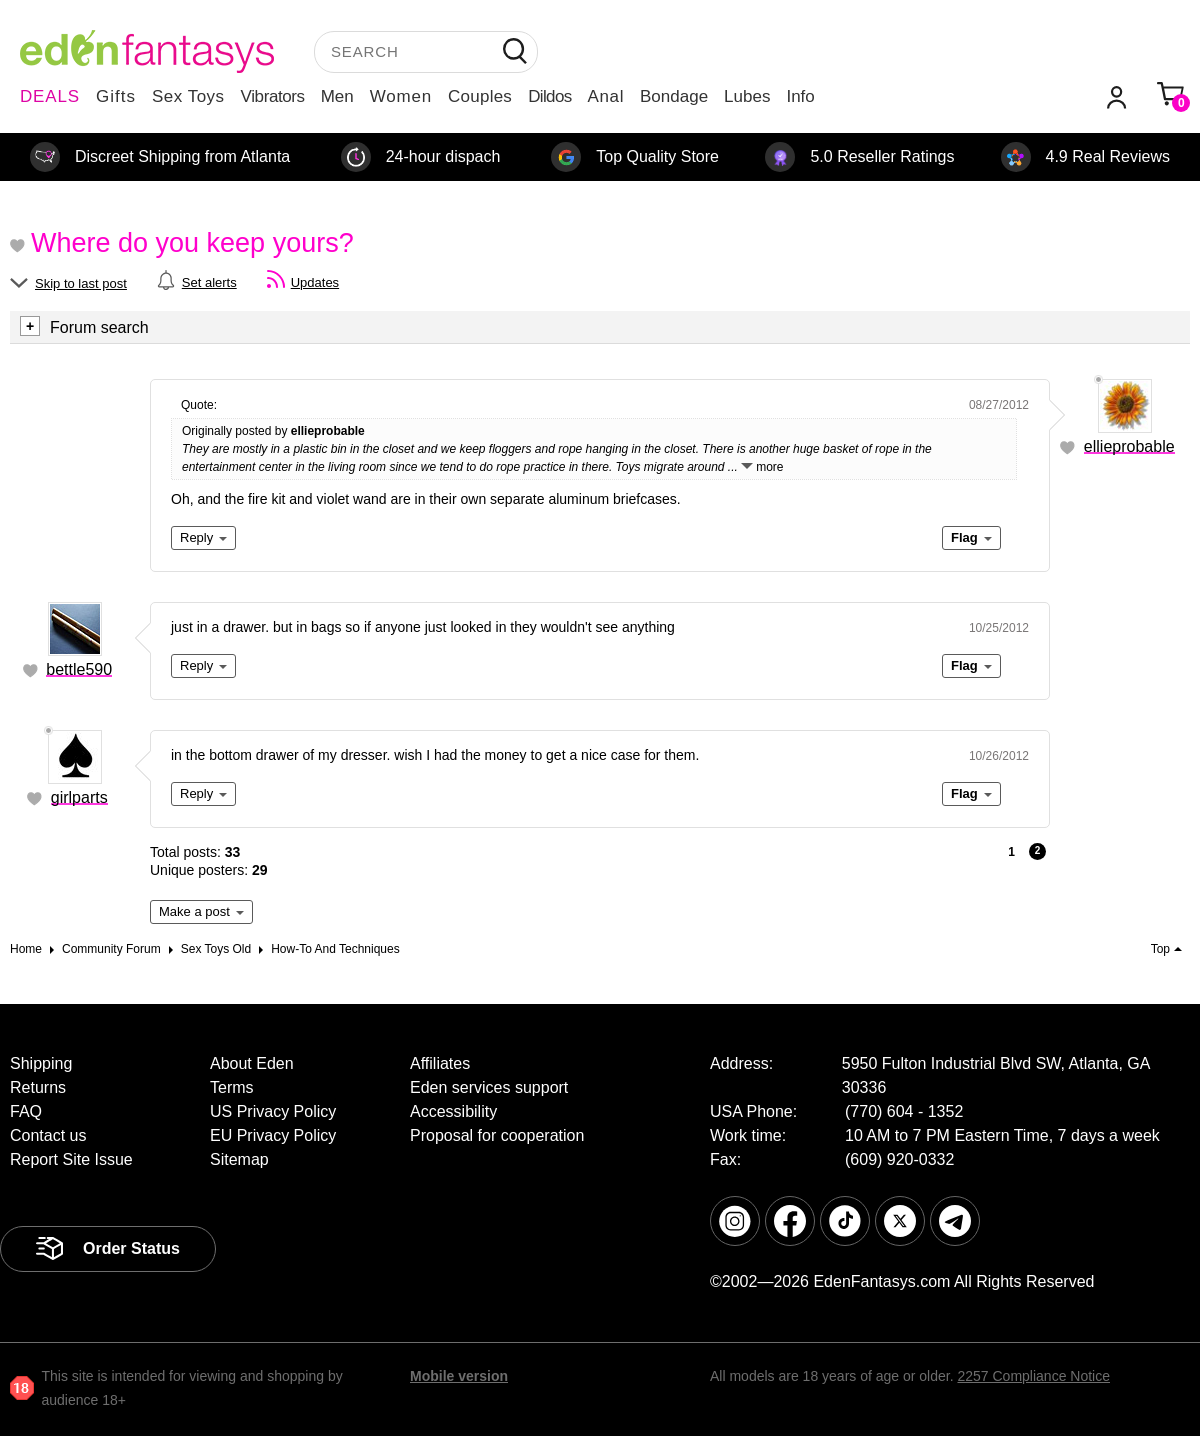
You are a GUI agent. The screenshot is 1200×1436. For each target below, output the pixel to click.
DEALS (50, 96)
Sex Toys (188, 96)
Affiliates (440, 1063)
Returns (38, 1087)
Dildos (549, 96)
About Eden (252, 1063)
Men (337, 96)
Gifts (116, 96)
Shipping (41, 1063)
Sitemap (239, 1159)
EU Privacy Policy (273, 1135)
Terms (232, 1087)
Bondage (674, 96)
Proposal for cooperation (497, 1135)
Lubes (747, 96)
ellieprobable (1129, 446)
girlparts (79, 797)
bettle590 (79, 669)
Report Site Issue (71, 1159)
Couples (480, 96)
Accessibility (453, 1111)
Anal (606, 96)
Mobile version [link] (459, 1376)
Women (401, 96)
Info (800, 96)
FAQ (26, 1111)
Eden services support (489, 1087)
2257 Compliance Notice (1033, 1376)
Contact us (48, 1135)
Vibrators (273, 96)
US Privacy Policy (273, 1111)
